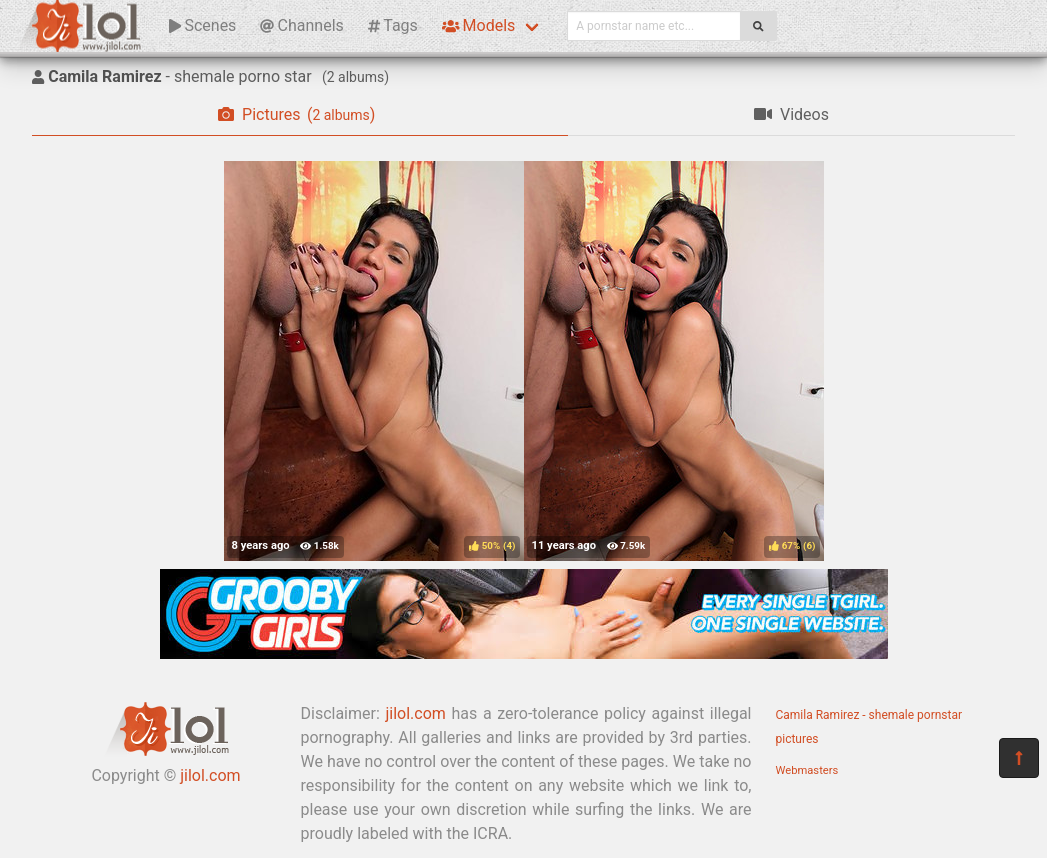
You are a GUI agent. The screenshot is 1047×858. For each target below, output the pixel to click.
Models (478, 25)
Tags (393, 25)
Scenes (202, 25)
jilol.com (210, 775)
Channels (301, 25)
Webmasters (807, 770)
